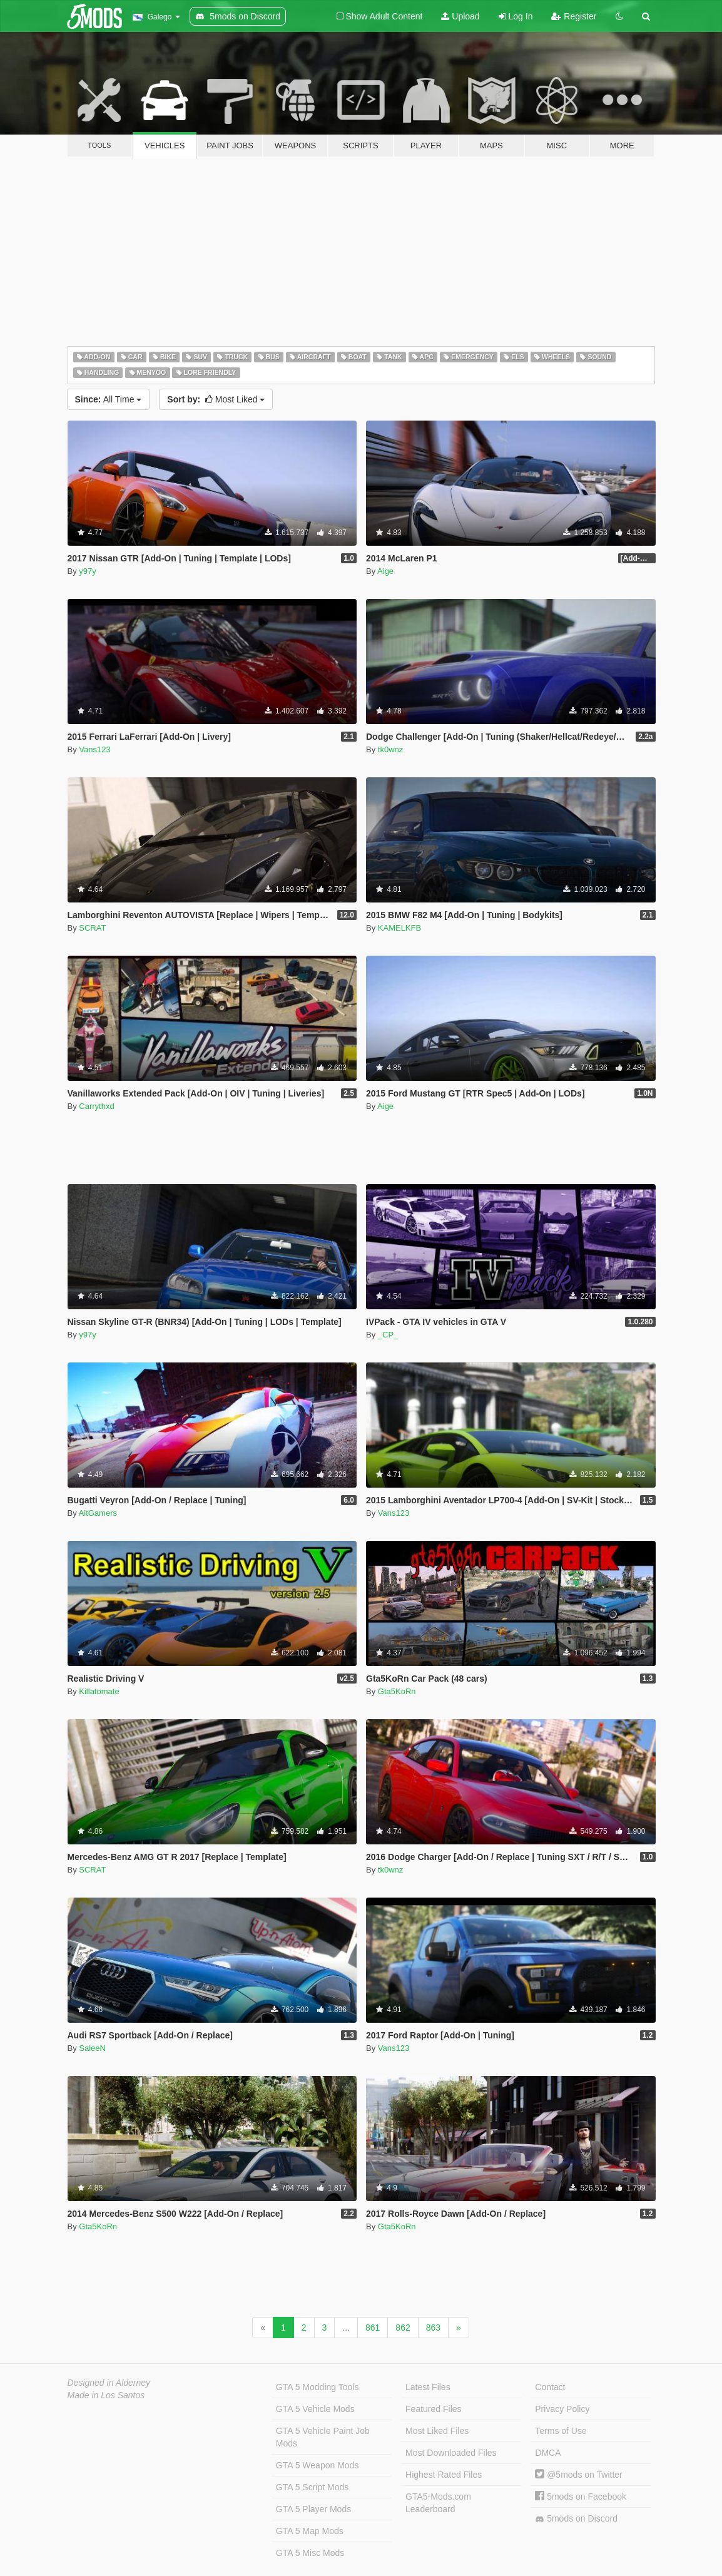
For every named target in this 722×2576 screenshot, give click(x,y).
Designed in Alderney (109, 2383)
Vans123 (94, 749)
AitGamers (98, 1513)
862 (402, 2328)
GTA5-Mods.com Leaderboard (438, 2503)
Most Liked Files (437, 2431)
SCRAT (92, 928)
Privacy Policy (562, 2409)
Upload (460, 16)
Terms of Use (560, 2431)
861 (372, 2328)
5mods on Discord (576, 2518)
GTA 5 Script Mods (312, 2487)
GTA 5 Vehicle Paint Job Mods (323, 2437)
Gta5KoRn (397, 1691)
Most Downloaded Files (451, 2453)
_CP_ (388, 1334)
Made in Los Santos (106, 2395)
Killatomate (99, 1691)
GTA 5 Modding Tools (317, 2387)
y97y (87, 571)
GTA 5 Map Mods (309, 2531)
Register (573, 16)
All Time (108, 399)
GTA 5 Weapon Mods (317, 2465)
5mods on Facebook (580, 2496)
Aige (385, 571)
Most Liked (216, 399)
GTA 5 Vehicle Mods (315, 2409)
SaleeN (92, 2048)
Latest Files (427, 2387)
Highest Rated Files (443, 2475)
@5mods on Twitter (578, 2474)
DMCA (548, 2453)
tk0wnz (390, 749)
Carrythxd (96, 1106)
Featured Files (433, 2409)
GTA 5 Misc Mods (310, 2553)
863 (433, 2328)
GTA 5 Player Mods (313, 2509)
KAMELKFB (399, 928)
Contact (550, 2387)
